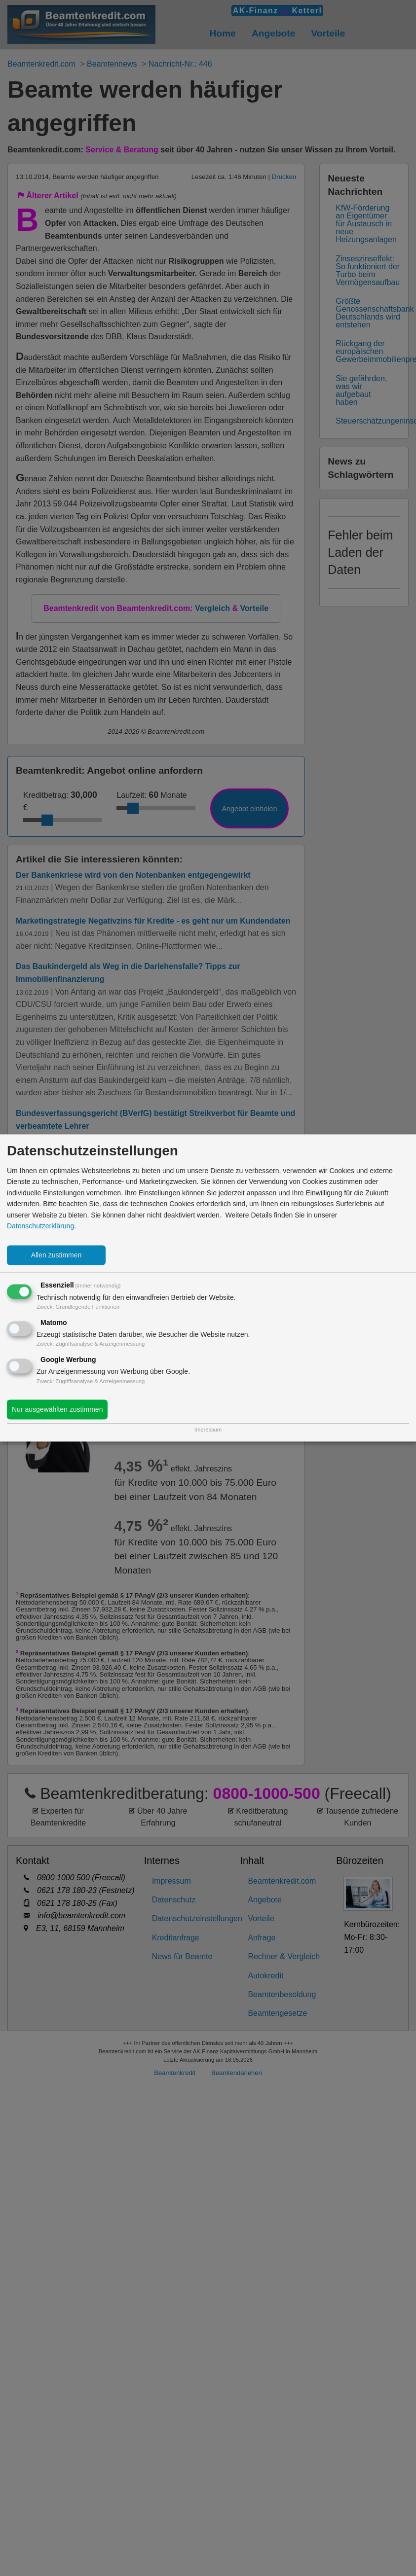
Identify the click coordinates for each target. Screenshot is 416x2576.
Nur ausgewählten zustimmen (57, 1410)
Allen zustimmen (56, 1255)
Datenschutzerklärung (40, 1226)
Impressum (208, 1430)
